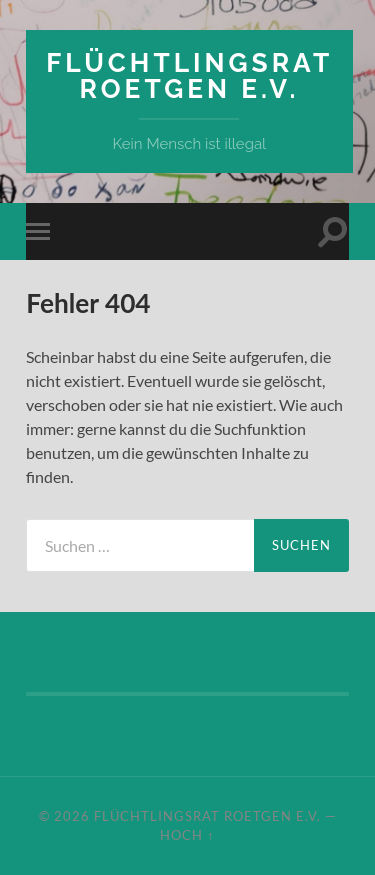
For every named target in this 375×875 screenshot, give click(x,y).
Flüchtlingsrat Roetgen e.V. (189, 75)
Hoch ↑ (187, 835)
